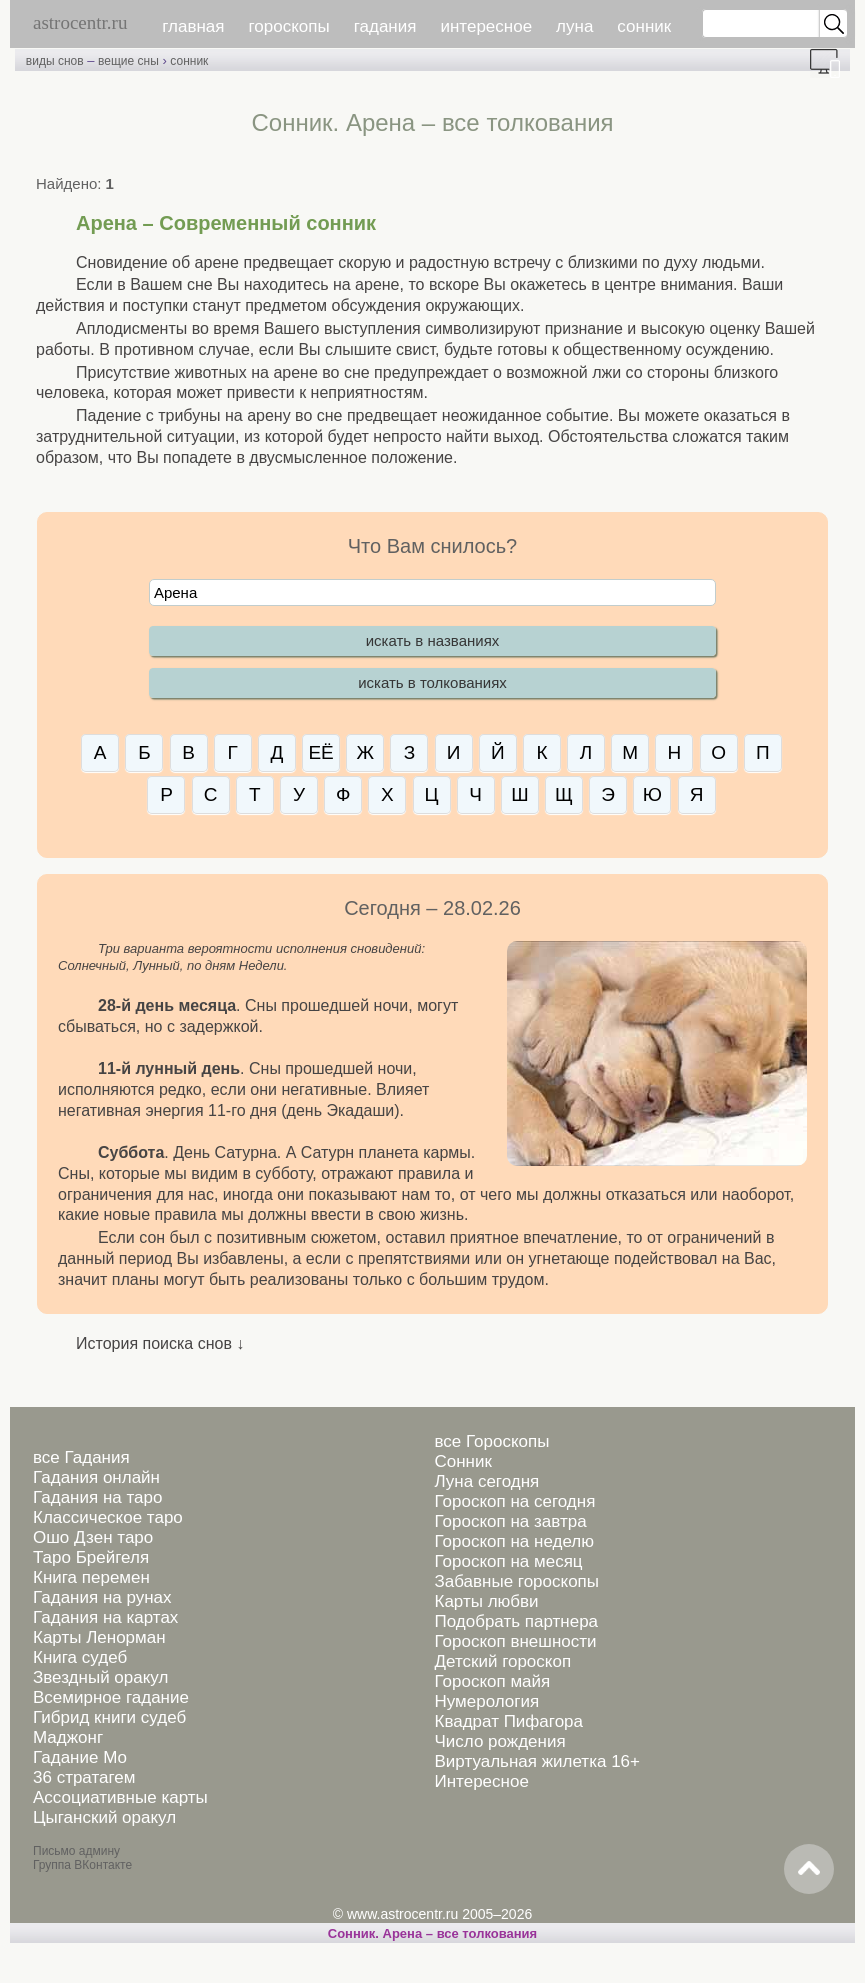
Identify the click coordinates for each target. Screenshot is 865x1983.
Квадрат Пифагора (508, 1721)
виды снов (55, 61)
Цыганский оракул (104, 1817)
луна (574, 26)
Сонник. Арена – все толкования (432, 1933)
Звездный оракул (100, 1677)
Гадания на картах (105, 1617)
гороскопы (289, 26)
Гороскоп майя (492, 1681)
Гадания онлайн (96, 1477)
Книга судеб (80, 1657)
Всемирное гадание (111, 1697)
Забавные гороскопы (516, 1581)
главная (193, 26)
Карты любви (486, 1601)
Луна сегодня (486, 1481)
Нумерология (486, 1701)
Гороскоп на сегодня (514, 1501)
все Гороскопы (491, 1441)
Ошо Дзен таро (93, 1537)
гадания (385, 26)
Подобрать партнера (516, 1621)
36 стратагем (84, 1777)
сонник (644, 26)
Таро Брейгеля (91, 1557)
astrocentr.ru (80, 22)
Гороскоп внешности (515, 1641)
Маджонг (68, 1737)
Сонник (462, 1461)
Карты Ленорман (99, 1637)
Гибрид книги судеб (109, 1717)
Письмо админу (76, 1851)
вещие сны (128, 61)
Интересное (481, 1781)
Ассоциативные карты (120, 1797)
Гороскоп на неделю (513, 1541)
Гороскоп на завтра (510, 1521)
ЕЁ (320, 752)
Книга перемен (91, 1577)
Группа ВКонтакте (82, 1865)
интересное (486, 26)
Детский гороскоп (502, 1661)
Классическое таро (108, 1517)
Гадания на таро (97, 1497)
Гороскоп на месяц (508, 1561)
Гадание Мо (80, 1757)
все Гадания (81, 1457)
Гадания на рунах (102, 1597)
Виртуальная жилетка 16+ (537, 1761)
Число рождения (499, 1741)
